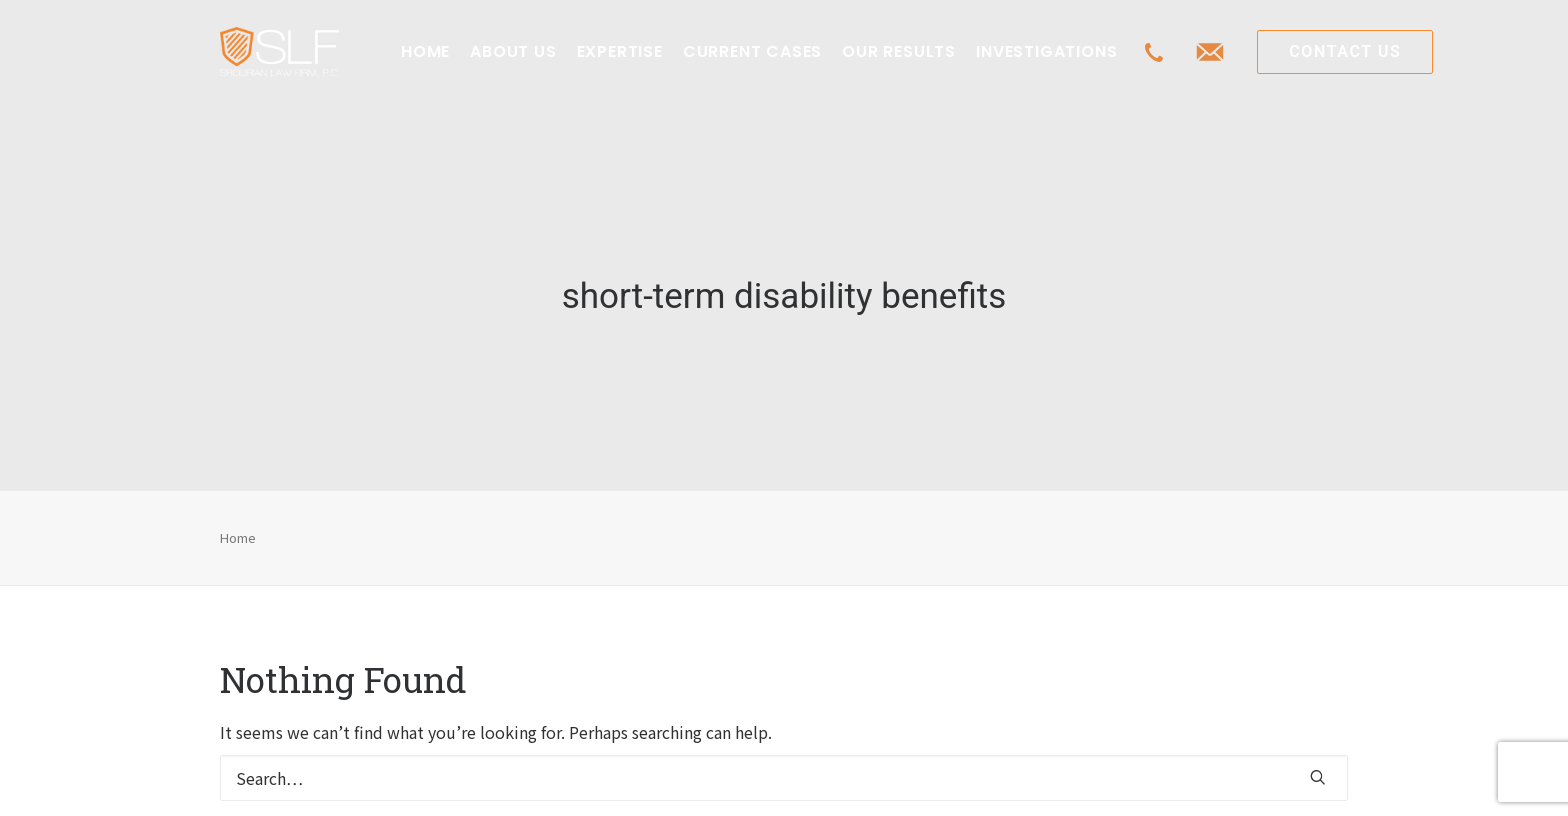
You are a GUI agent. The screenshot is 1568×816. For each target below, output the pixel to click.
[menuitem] (425, 52)
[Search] (784, 766)
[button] (1318, 765)
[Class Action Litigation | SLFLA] (279, 52)
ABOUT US (513, 51)
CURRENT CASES (752, 51)
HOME (425, 51)
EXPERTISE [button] (620, 51)
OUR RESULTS (899, 51)
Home (238, 524)
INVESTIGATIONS (1046, 51)
